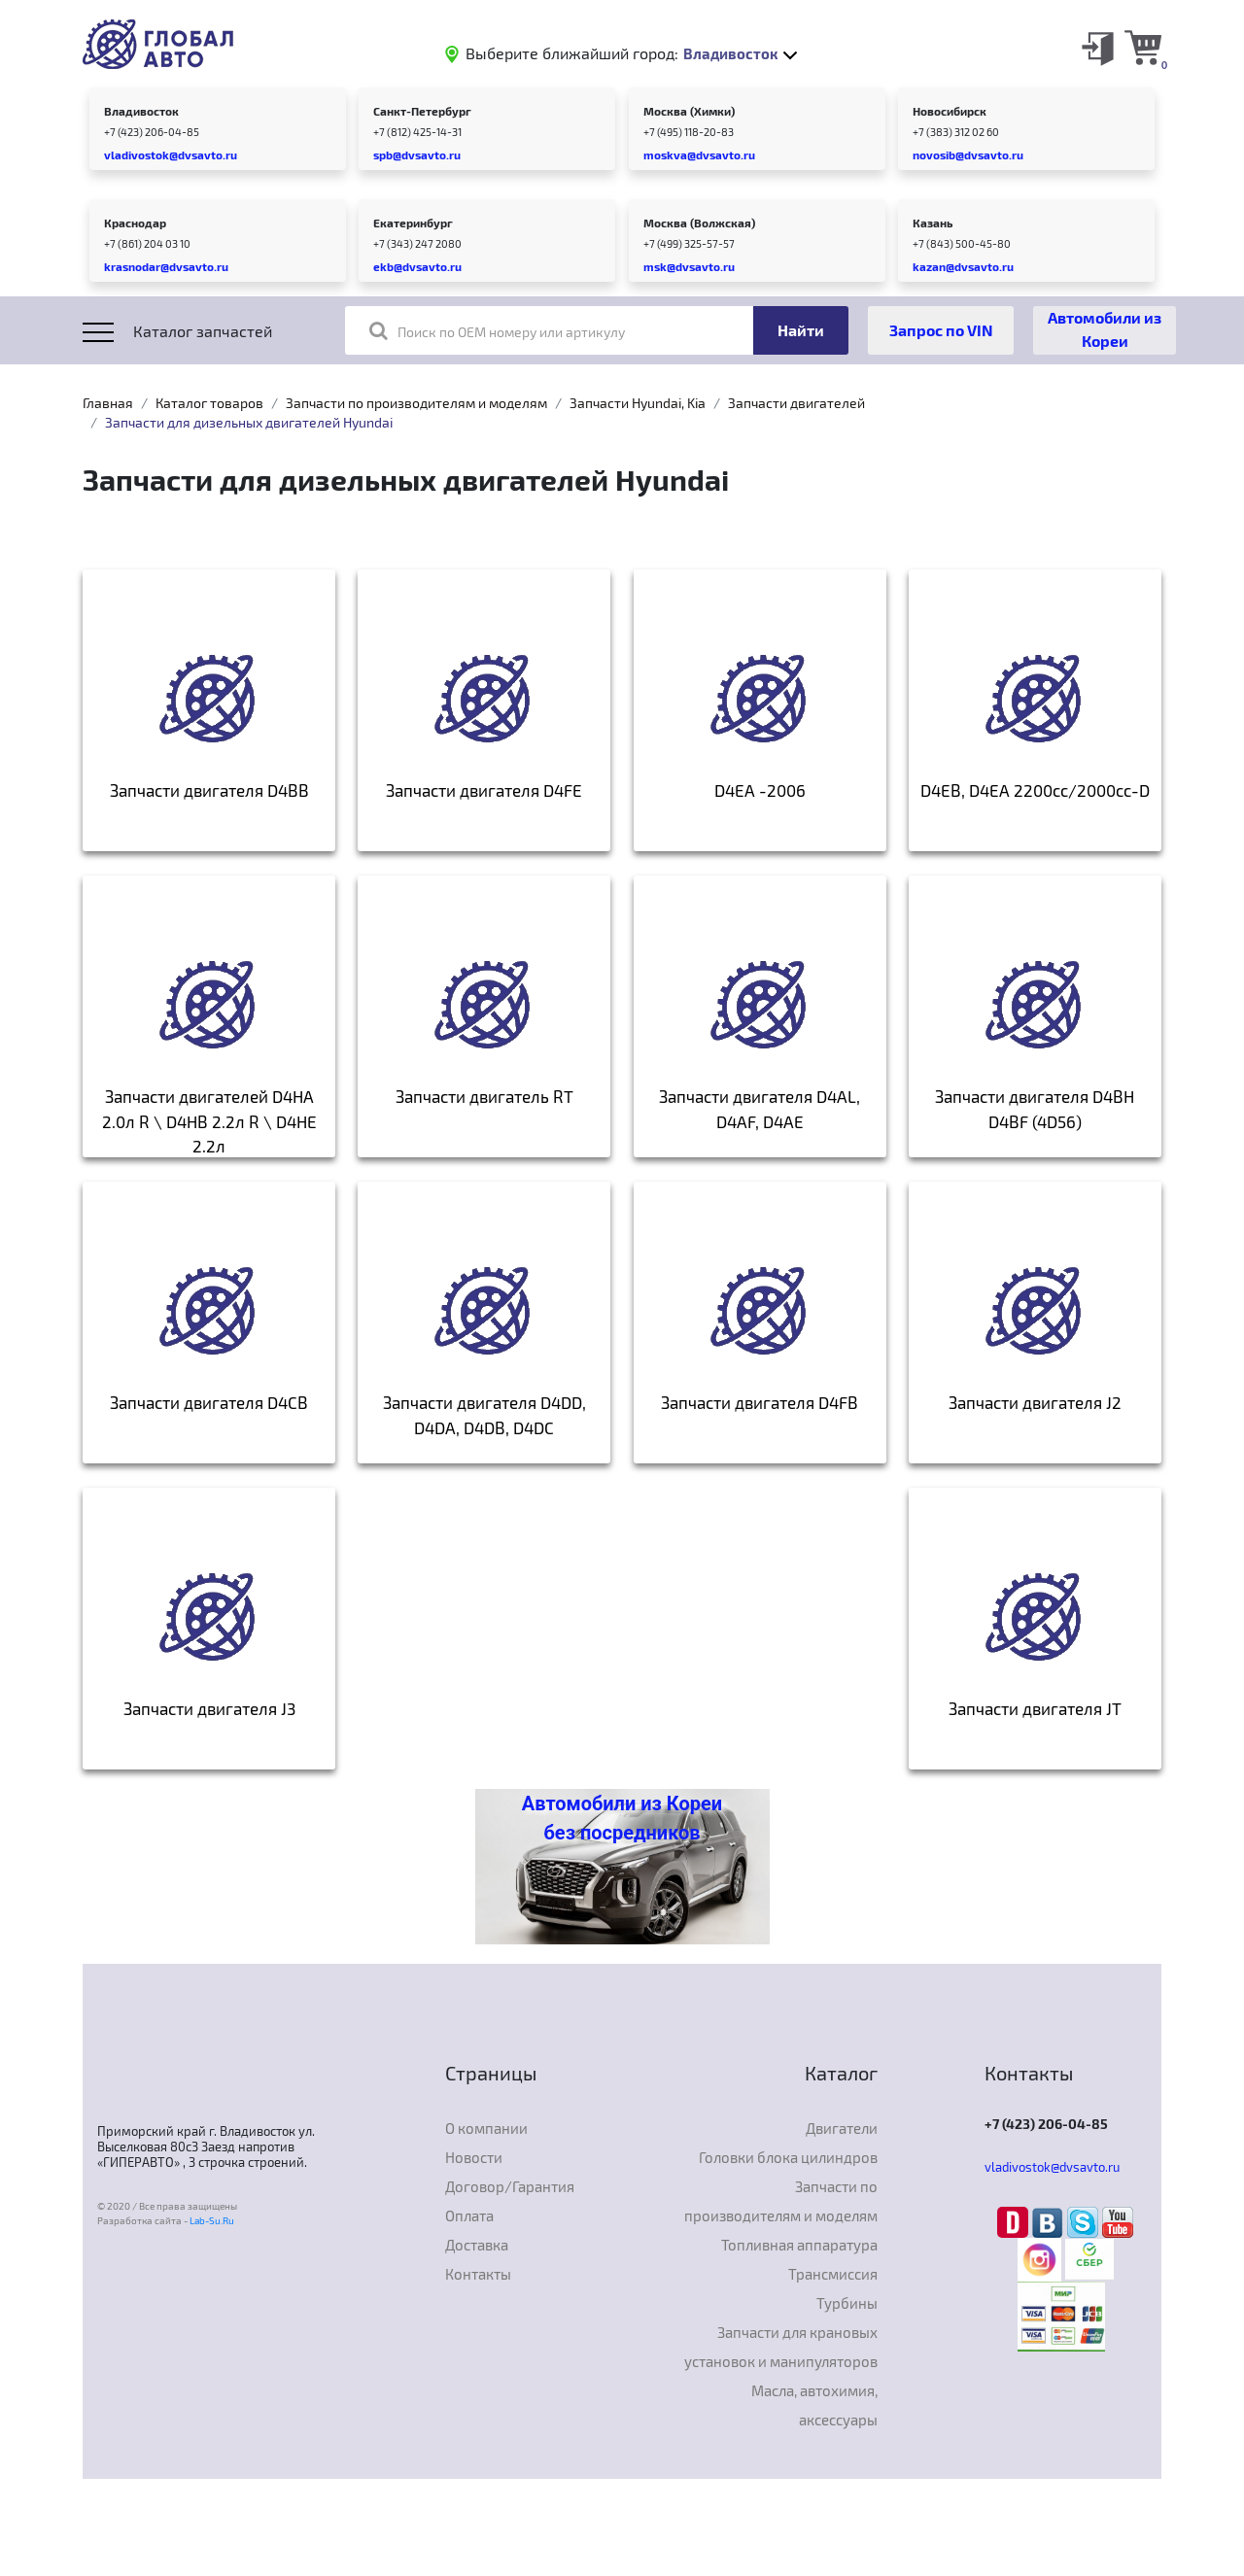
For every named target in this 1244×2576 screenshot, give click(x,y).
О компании (486, 2128)
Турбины (847, 2303)
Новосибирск (949, 111)
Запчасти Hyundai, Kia (638, 403)
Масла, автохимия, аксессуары (814, 2405)
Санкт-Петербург (422, 111)
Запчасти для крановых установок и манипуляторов (781, 2346)
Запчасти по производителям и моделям (416, 403)
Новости (473, 2157)
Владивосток (141, 111)
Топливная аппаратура (799, 2244)
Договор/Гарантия (509, 2186)
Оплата (469, 2215)
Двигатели (842, 2128)
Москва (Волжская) (699, 222)
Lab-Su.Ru (212, 2220)
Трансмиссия (833, 2274)
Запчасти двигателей (796, 403)
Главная (108, 403)
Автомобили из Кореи (1104, 329)
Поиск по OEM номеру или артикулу (497, 330)
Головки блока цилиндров (788, 2157)
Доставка (476, 2244)
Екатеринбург (413, 222)
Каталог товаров (209, 403)
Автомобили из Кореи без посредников (622, 1818)
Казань (932, 222)
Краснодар (135, 222)
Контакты (478, 2274)
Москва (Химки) (689, 111)
